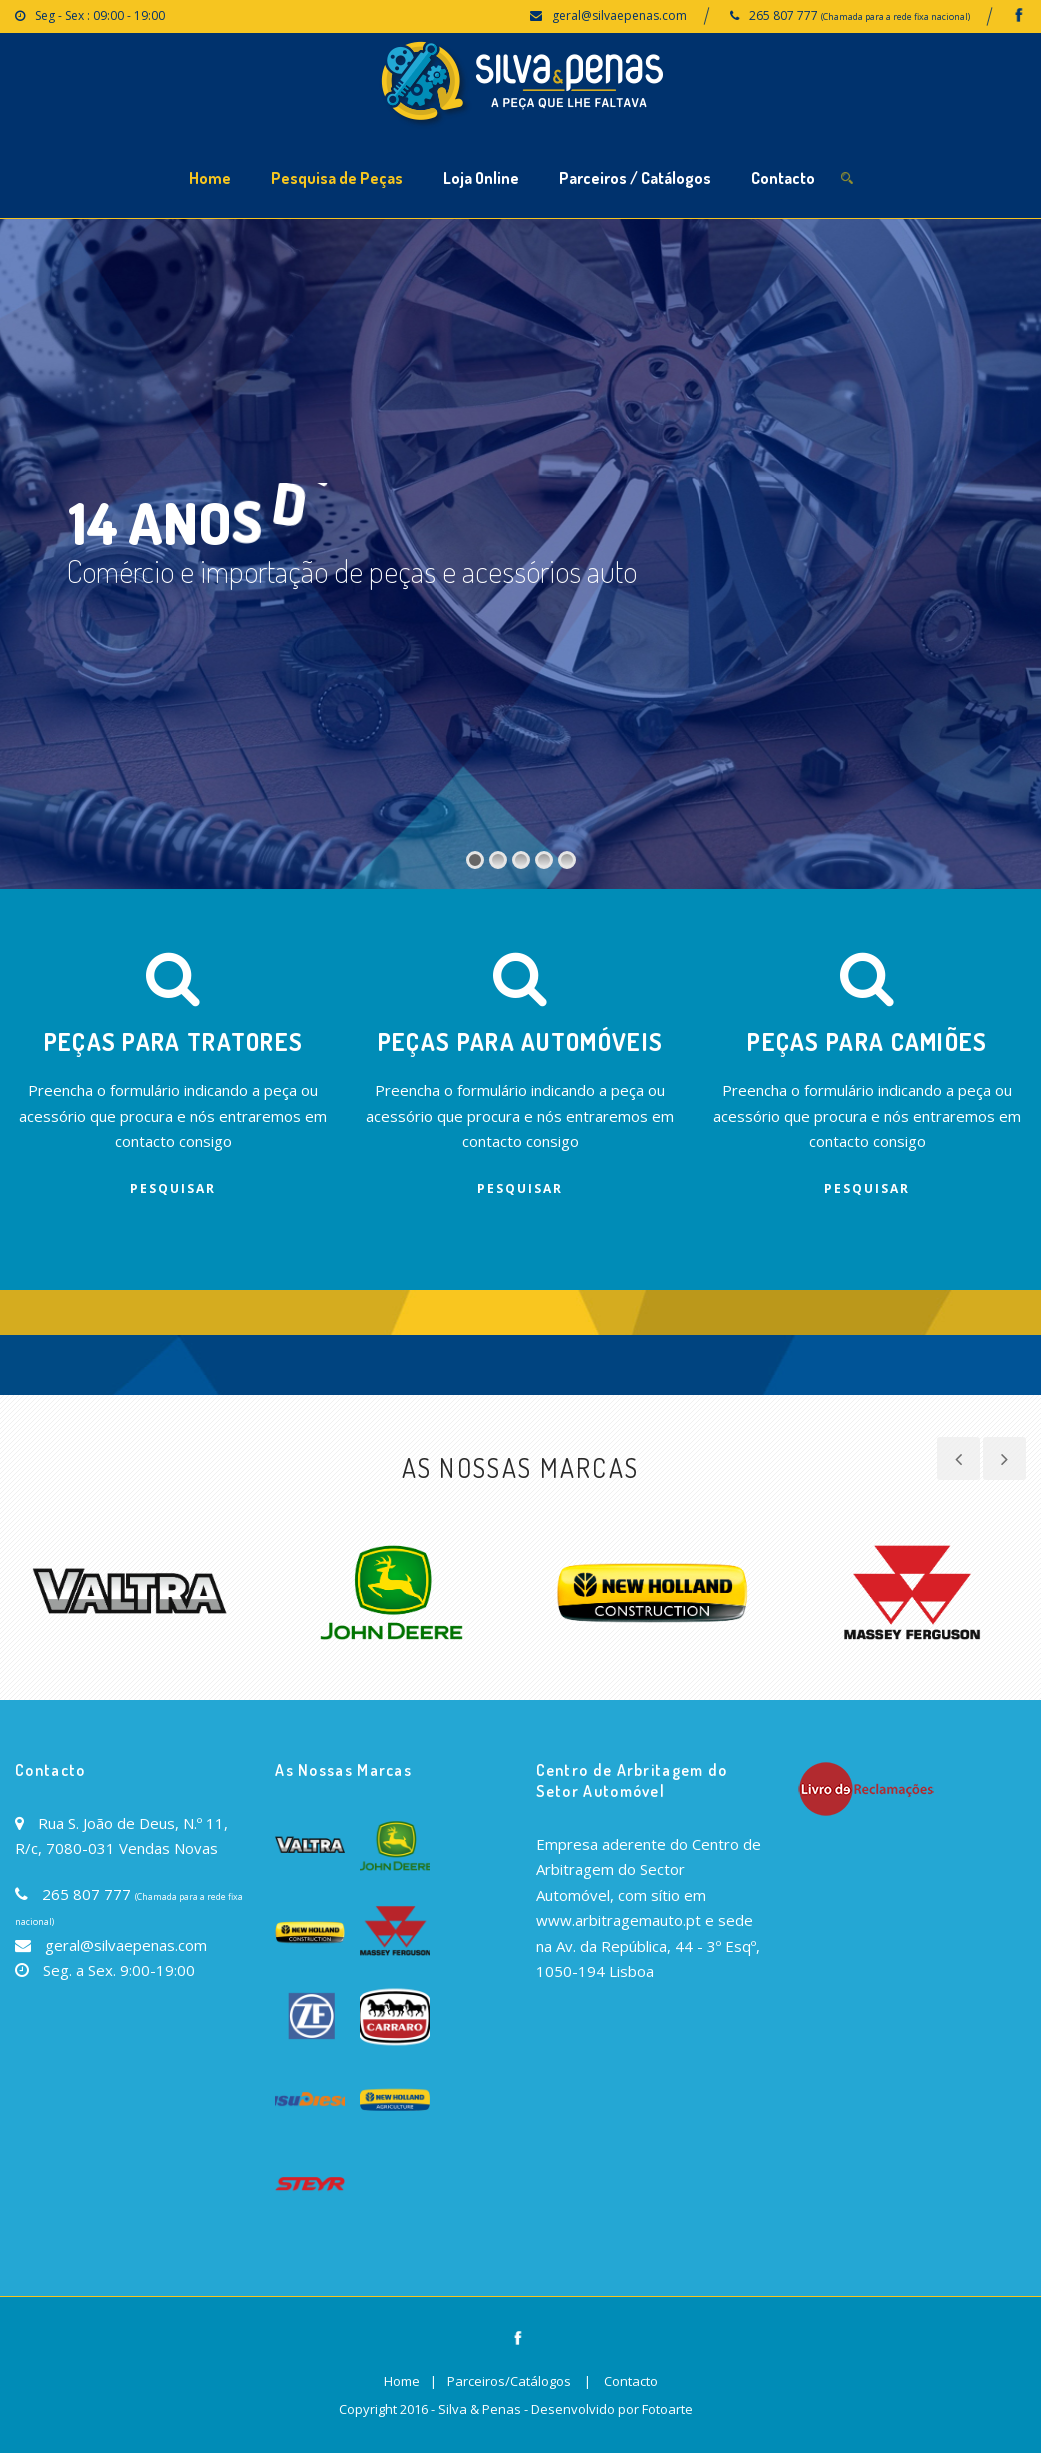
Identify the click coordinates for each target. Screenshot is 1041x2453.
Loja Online (481, 178)
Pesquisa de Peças (337, 178)
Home (210, 178)
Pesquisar (173, 1188)
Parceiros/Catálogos (509, 2381)
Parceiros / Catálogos (635, 178)
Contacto (783, 178)
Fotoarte (667, 2409)
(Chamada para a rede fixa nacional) (895, 16)
